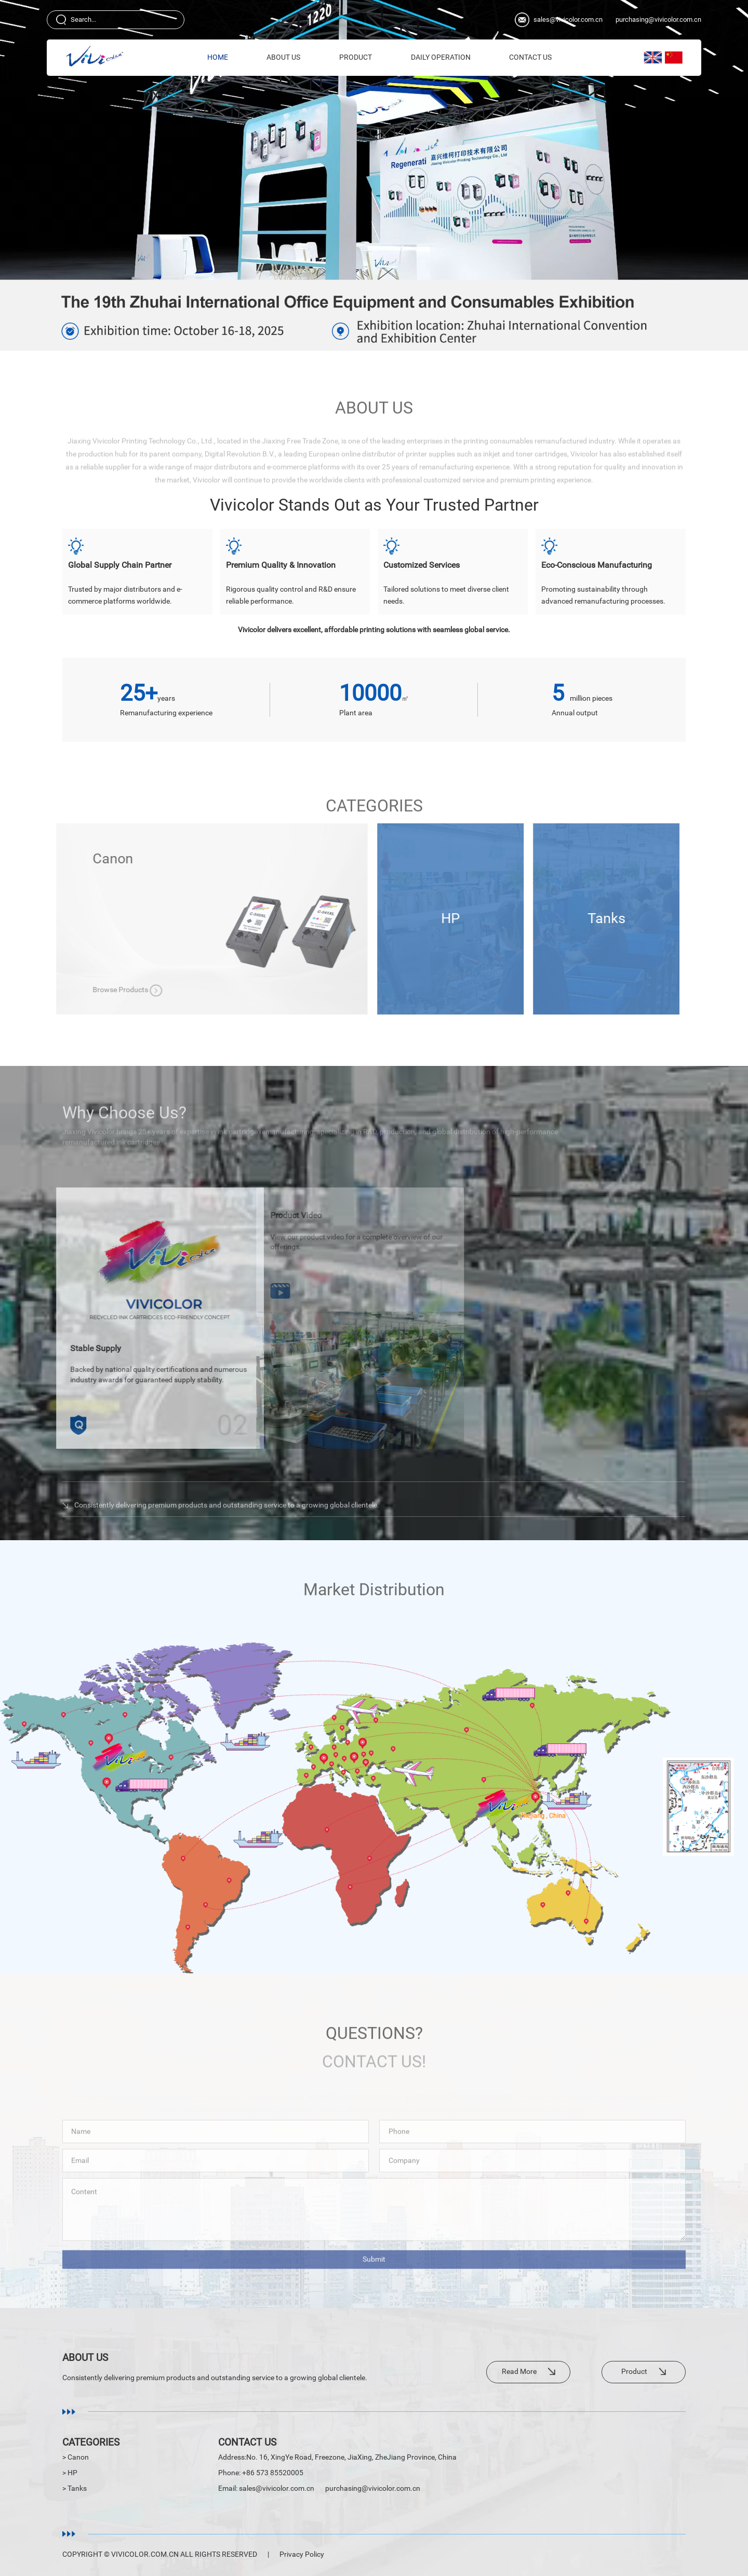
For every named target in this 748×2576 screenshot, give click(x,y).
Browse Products (256, 989)
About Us (283, 57)
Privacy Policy (301, 2554)
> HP (69, 2472)
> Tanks (74, 2488)
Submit (374, 2268)
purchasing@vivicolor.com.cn (658, 19)
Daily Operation (441, 57)
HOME (217, 57)
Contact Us (530, 57)
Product (355, 57)
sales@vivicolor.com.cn (568, 19)
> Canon (75, 2457)
